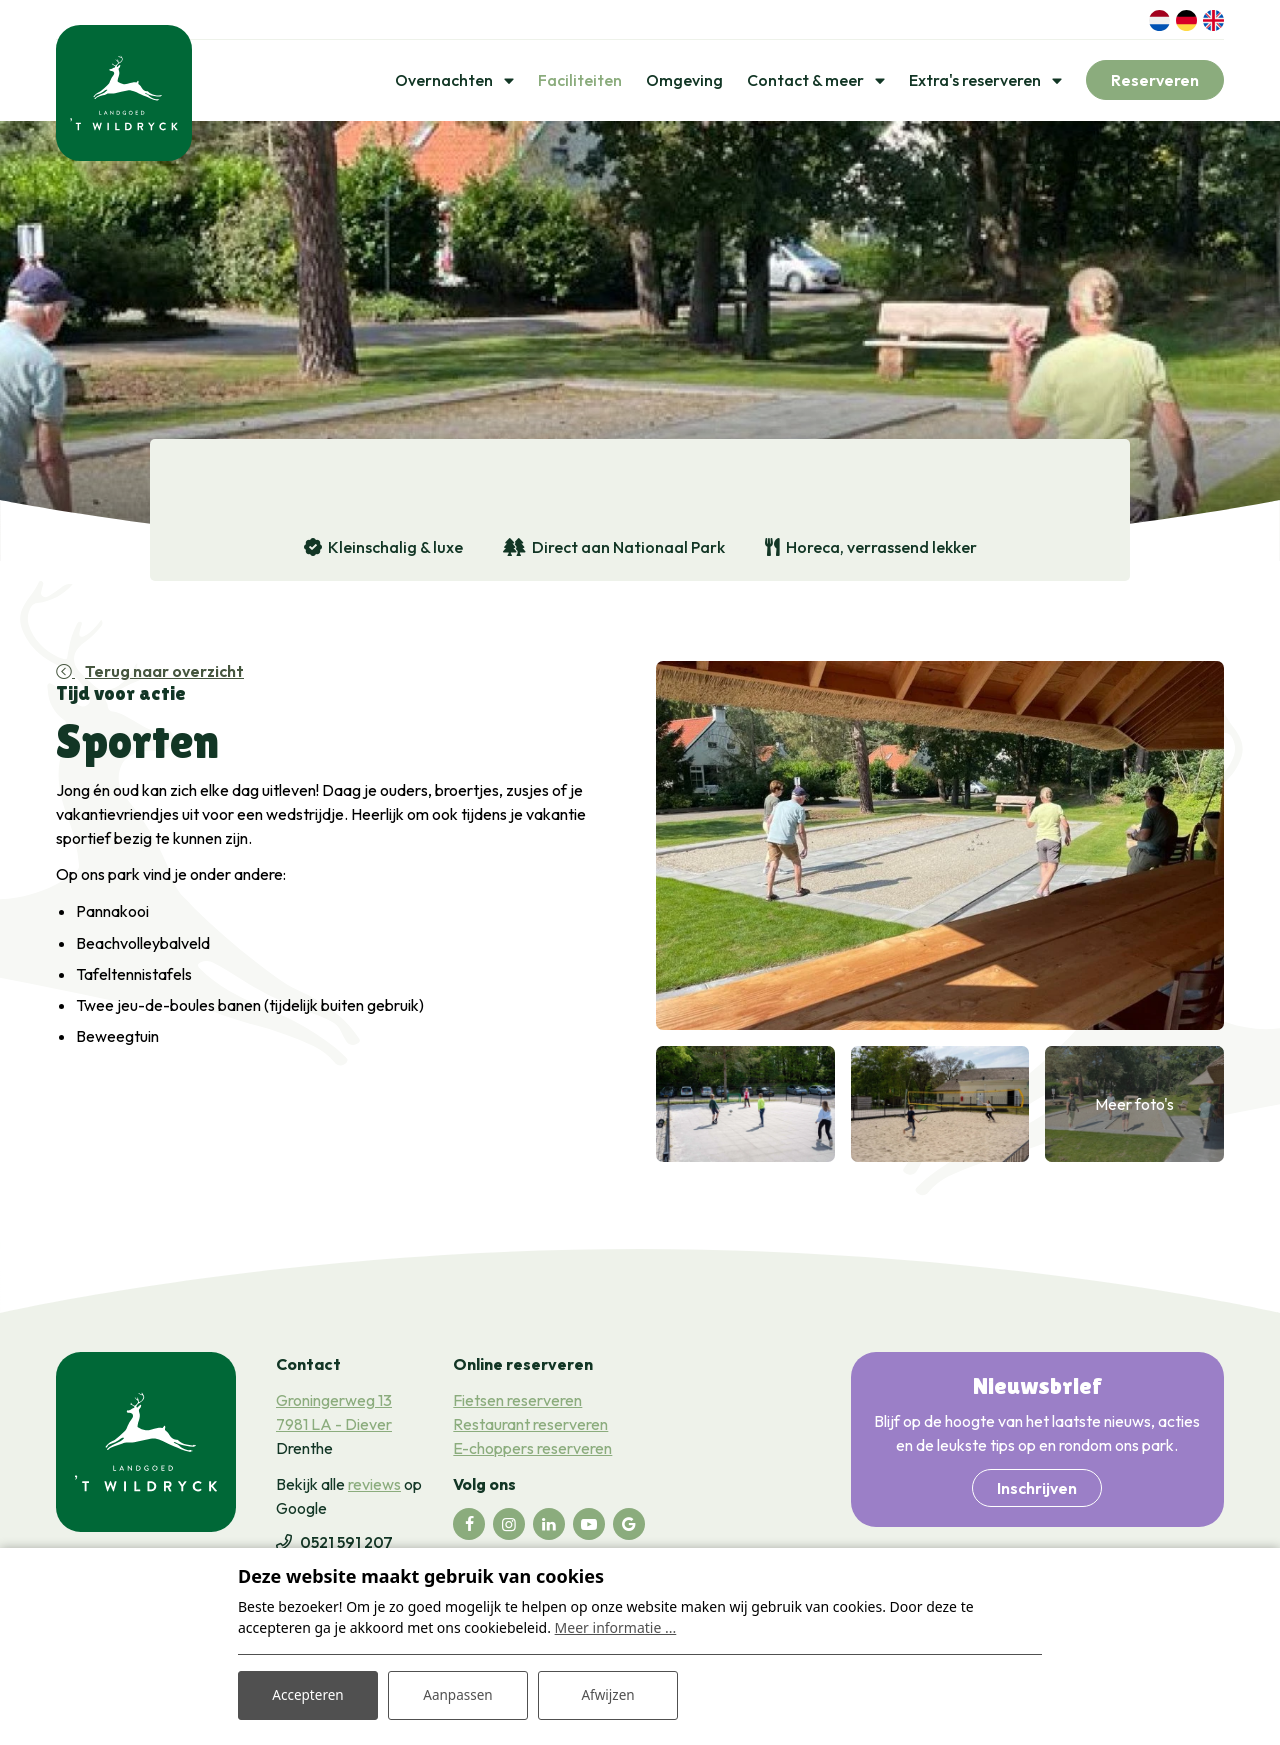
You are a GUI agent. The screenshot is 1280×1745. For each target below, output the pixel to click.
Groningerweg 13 (334, 1404)
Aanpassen (458, 1693)
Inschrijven (1037, 1492)
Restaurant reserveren (530, 1428)
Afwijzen (607, 1693)
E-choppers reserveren (532, 1452)
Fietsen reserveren (517, 1404)
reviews (374, 1488)
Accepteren (308, 1693)
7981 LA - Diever (334, 1428)
